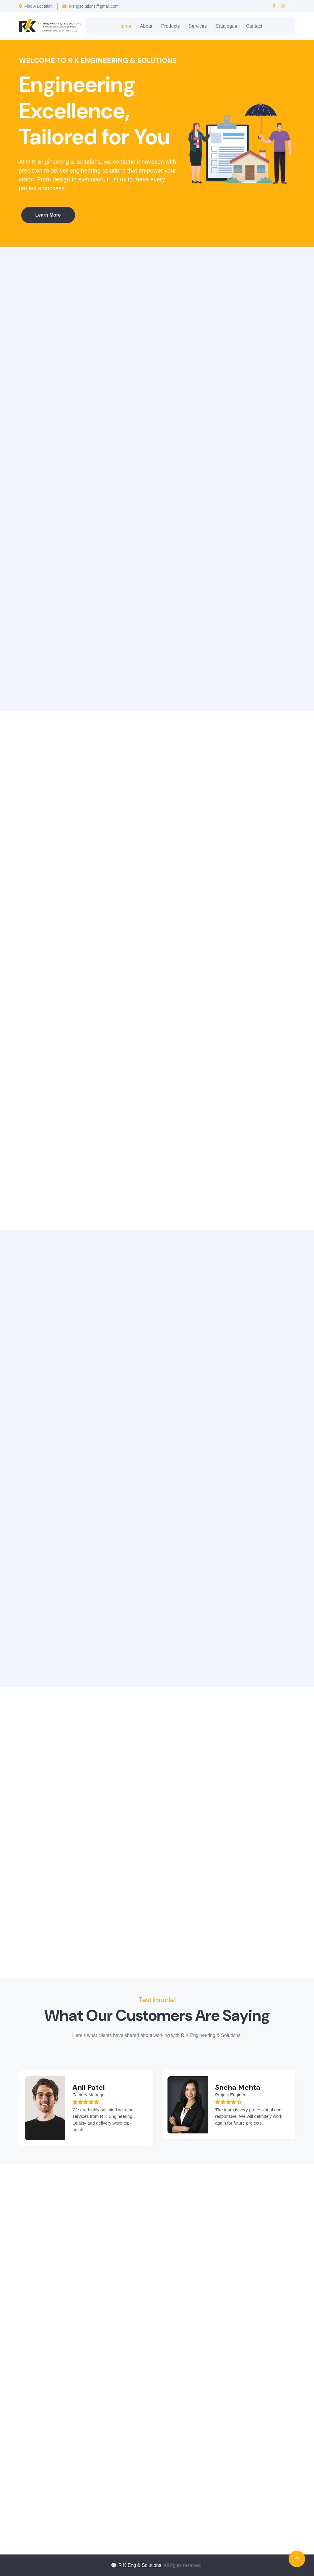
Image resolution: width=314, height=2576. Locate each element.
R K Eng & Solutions (136, 2565)
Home (124, 26)
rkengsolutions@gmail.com (90, 6)
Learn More (45, 214)
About (146, 26)
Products (170, 26)
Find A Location (36, 6)
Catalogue (226, 26)
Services (198, 26)
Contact (254, 26)
